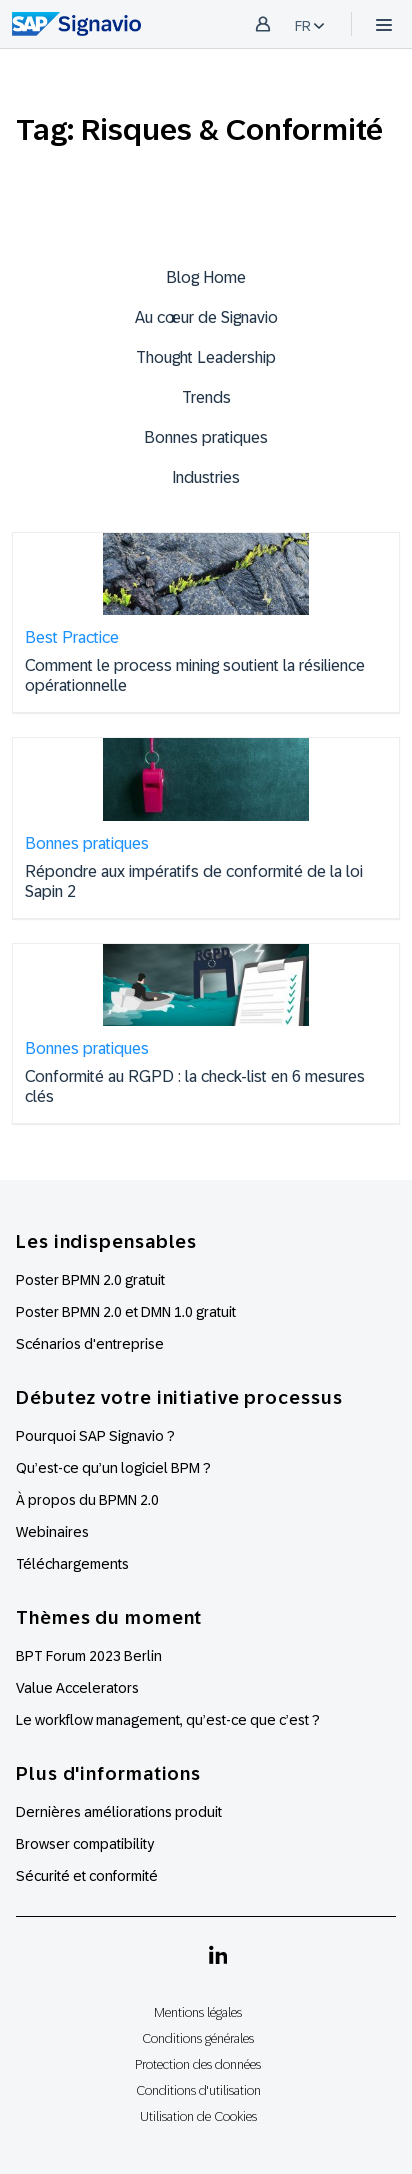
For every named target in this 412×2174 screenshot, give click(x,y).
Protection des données (198, 2064)
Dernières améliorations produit (119, 1812)
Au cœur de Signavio (206, 317)
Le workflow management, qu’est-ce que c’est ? (168, 1720)
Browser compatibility (85, 1844)
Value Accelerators (77, 1688)
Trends (206, 397)
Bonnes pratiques (206, 437)
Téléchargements (72, 1564)
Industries (206, 477)
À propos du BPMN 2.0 (87, 1500)
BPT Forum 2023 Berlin (89, 1656)
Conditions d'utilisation (198, 2090)
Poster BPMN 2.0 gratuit (90, 1280)
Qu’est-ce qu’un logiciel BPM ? (113, 1468)
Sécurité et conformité (87, 1876)
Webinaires (52, 1532)
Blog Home (206, 277)
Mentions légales (198, 2012)
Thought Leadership (206, 357)
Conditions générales (198, 2038)
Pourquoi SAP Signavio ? (95, 1436)
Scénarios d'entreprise (90, 1344)
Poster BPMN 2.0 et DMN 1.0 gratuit (126, 1312)
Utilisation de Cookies (198, 2116)
